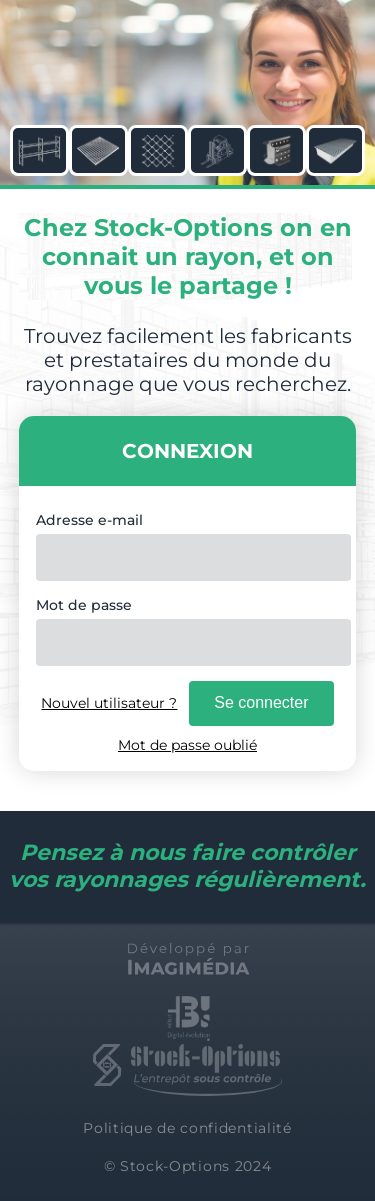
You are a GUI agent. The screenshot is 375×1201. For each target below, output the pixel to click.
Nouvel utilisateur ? (109, 703)
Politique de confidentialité (187, 1128)
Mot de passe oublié (187, 745)
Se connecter (261, 702)
